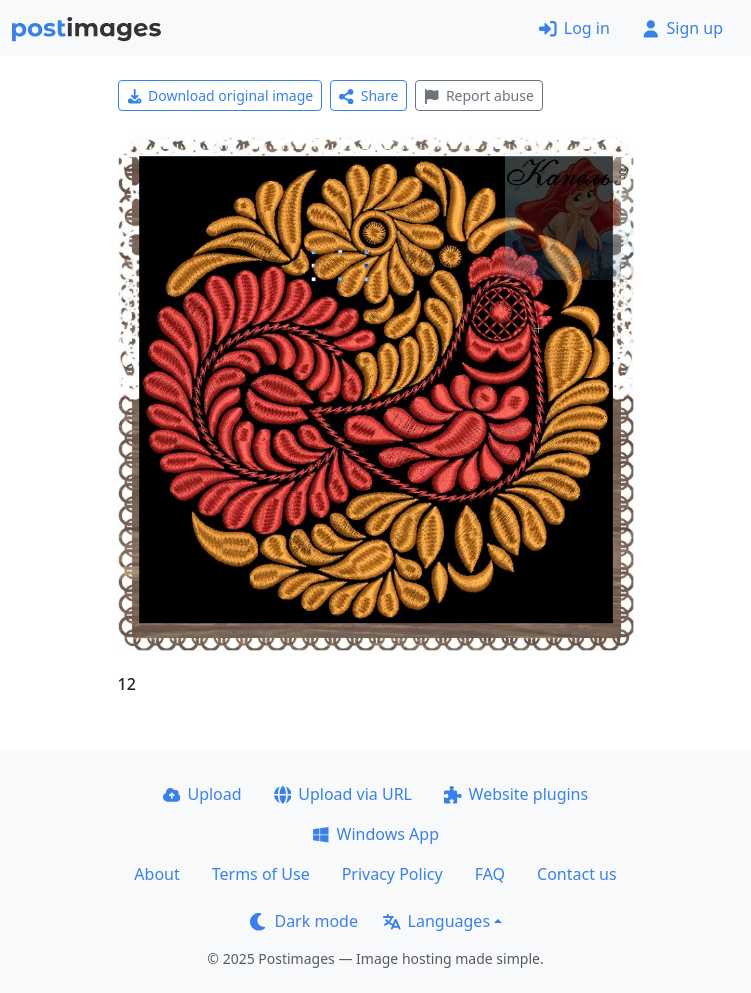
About (156, 874)
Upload (202, 794)
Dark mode (304, 921)
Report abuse (478, 95)
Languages (436, 921)
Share (368, 95)
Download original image (220, 95)
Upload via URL (343, 794)
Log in (574, 28)
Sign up (682, 28)
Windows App (375, 834)
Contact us (577, 874)
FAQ (490, 874)
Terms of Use (261, 874)
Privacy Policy (392, 874)
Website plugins (516, 794)
